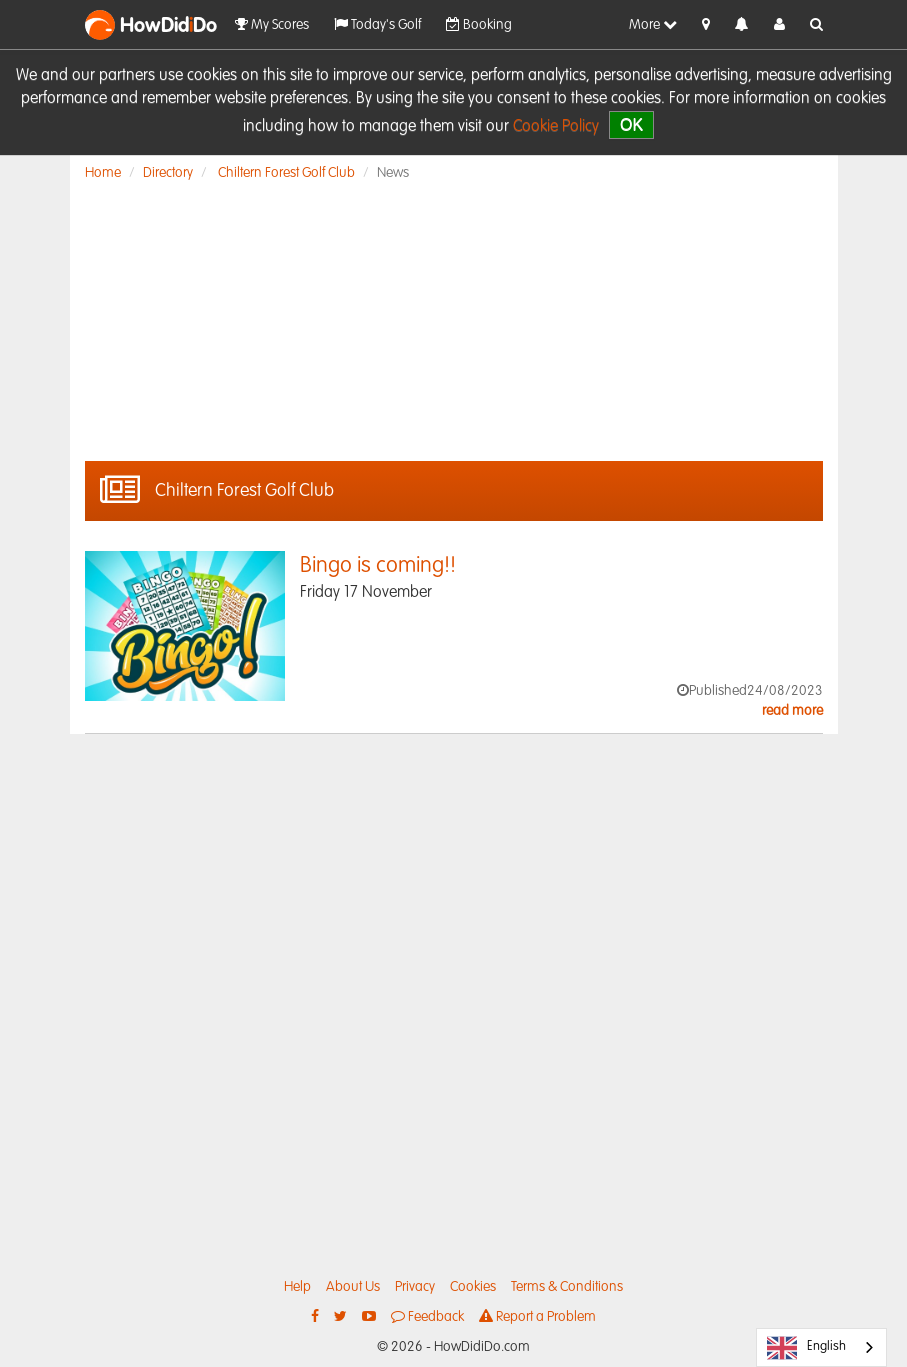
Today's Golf (377, 24)
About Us (353, 1287)
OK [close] (631, 124)
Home (103, 173)
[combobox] (821, 1347)
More (653, 24)
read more (792, 711)
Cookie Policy (556, 127)
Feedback (427, 1316)
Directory (168, 173)
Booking (479, 24)
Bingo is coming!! (378, 566)
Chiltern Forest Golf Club (286, 173)
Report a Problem (537, 1316)
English (806, 1348)
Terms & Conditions (567, 1287)
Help (297, 1287)
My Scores (272, 24)
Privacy (415, 1287)
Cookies (473, 1287)
